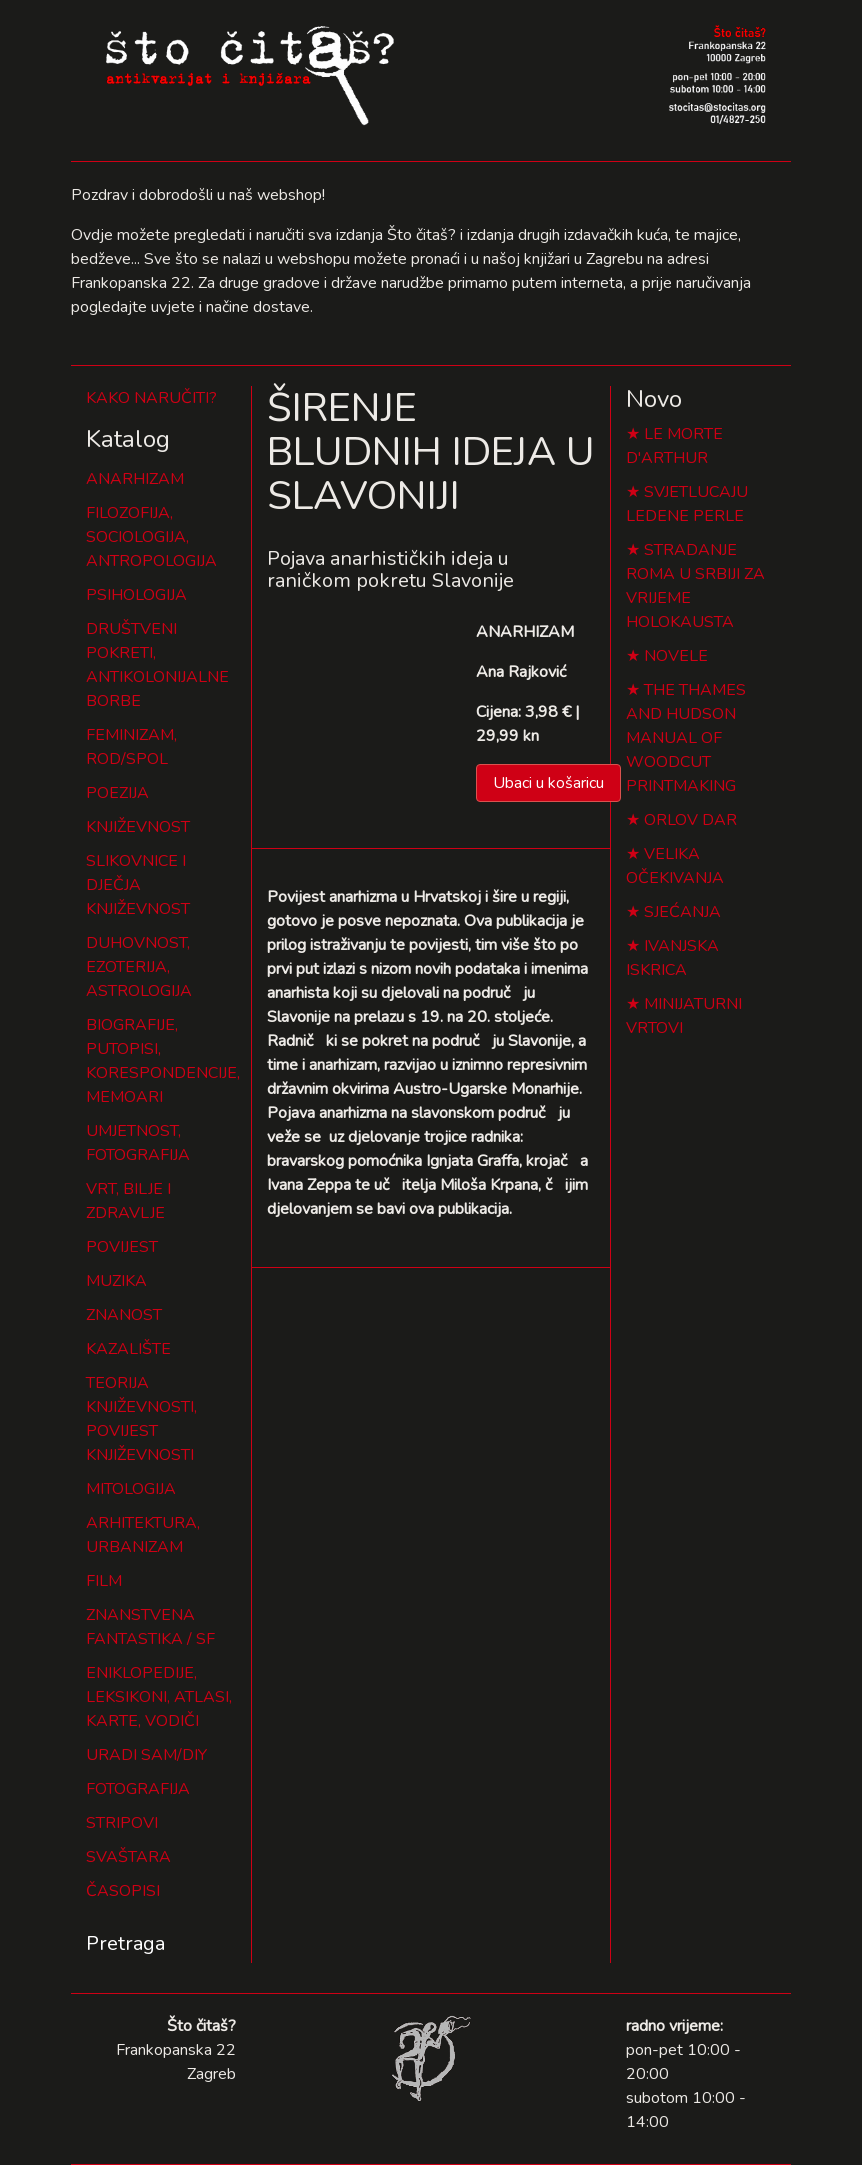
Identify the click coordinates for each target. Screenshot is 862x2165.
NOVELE (676, 656)
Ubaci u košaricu (548, 783)
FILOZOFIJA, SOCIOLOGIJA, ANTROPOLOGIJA (151, 537)
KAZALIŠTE (128, 1349)
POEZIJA (117, 793)
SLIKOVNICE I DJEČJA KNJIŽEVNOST (138, 885)
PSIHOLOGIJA (136, 595)
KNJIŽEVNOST (138, 827)
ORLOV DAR (690, 820)
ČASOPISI (123, 1891)
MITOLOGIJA (131, 1489)
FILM (104, 1581)
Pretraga (125, 1943)
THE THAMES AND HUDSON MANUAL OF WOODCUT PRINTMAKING (686, 738)
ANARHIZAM (135, 479)
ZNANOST (124, 1315)
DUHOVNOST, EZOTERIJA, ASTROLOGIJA (139, 967)
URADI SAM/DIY (146, 1755)
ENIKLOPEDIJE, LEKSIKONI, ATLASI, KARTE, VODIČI (159, 1697)
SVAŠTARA (128, 1857)
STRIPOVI (122, 1823)
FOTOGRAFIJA (138, 1789)
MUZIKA (116, 1281)
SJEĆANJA (682, 912)
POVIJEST (122, 1247)
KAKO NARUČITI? (151, 398)
